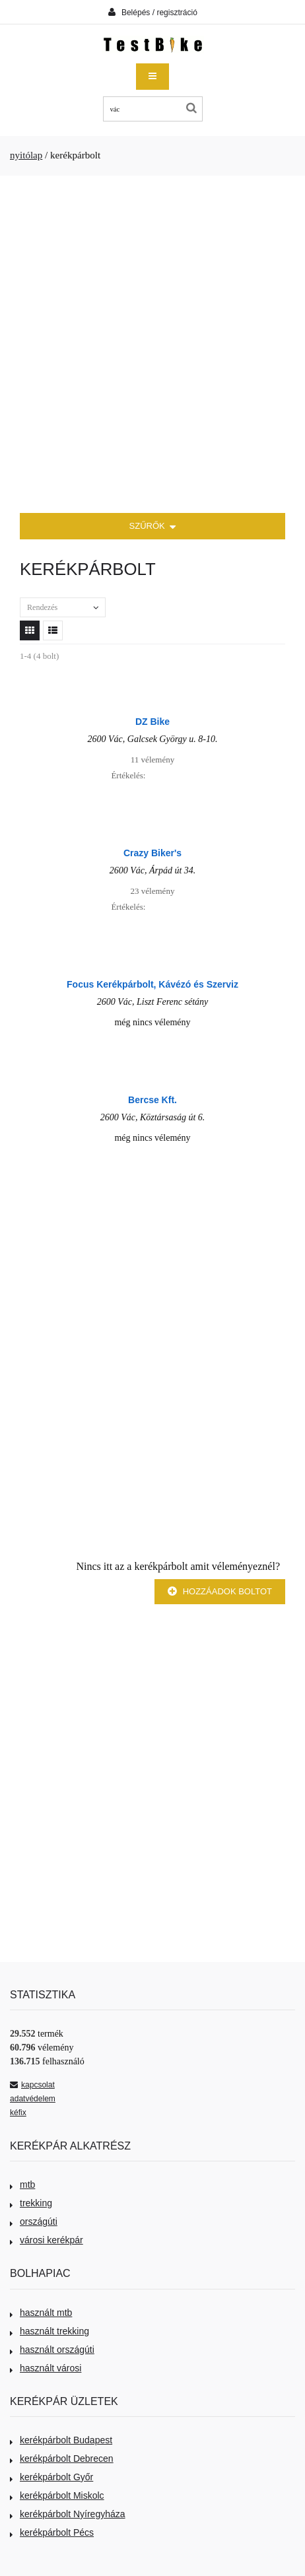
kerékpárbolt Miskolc (57, 2495)
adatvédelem (32, 2098)
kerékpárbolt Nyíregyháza (67, 2514)
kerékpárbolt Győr (51, 2477)
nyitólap (26, 155)
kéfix (18, 2112)
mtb (22, 2184)
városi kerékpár (46, 2240)
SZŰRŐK (152, 527)
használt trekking (49, 2331)
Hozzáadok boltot (220, 1591)
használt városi (45, 2368)
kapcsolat (32, 2084)
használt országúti (52, 2349)
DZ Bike (152, 721)
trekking (31, 2203)
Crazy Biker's (152, 853)
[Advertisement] (152, 344)
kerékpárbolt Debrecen (62, 2458)
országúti (33, 2221)
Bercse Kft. (152, 1100)
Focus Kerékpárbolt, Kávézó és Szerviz (152, 984)
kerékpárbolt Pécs (52, 2532)
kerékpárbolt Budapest (61, 2440)
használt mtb (41, 2312)
